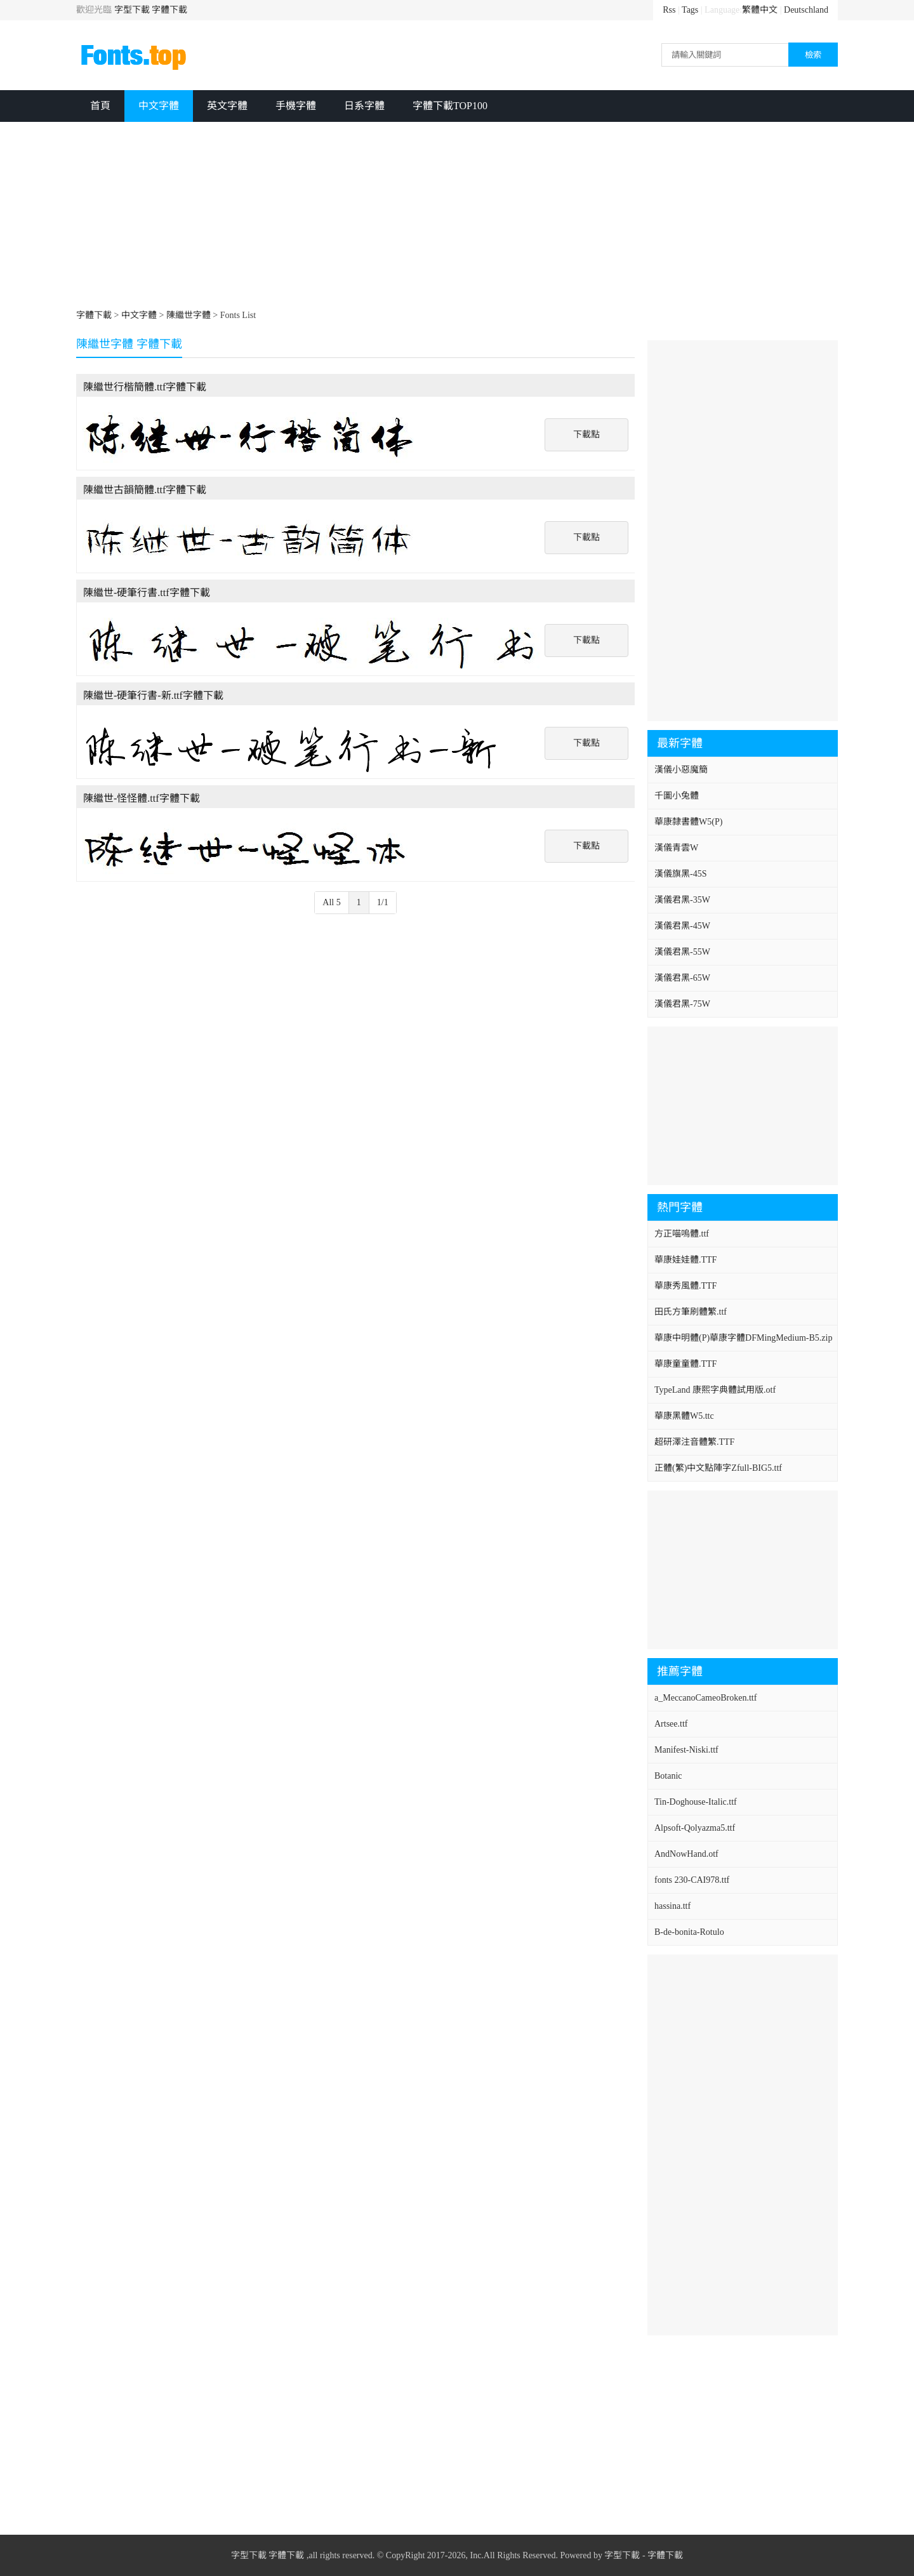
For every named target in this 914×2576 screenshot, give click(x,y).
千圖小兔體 (676, 795)
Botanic (668, 1776)
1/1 (382, 902)
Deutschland (806, 10)
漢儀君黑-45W (682, 926)
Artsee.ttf (670, 1724)
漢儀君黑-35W (682, 900)
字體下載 (169, 10)
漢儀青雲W (676, 848)
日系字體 (364, 105)
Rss (669, 10)
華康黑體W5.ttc (684, 1416)
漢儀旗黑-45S (680, 874)
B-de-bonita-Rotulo (689, 1932)
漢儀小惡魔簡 (681, 769)
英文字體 (227, 105)
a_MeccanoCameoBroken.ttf (705, 1698)
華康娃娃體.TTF (685, 1260)
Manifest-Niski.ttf (686, 1750)
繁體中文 (760, 10)
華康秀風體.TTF (685, 1286)
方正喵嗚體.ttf (681, 1233)
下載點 (586, 434)
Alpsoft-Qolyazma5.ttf (694, 1828)
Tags (690, 10)
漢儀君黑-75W (682, 1004)
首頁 (100, 105)
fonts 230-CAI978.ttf (691, 1880)
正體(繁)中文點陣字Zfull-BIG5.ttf (718, 1468)
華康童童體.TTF (685, 1364)
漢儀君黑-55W (682, 952)
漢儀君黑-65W (682, 978)
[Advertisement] (457, 217)
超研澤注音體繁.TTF (694, 1442)
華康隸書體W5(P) (688, 822)
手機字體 (295, 105)
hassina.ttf (672, 1906)
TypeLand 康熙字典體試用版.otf (715, 1390)
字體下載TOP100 (450, 105)
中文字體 (158, 105)
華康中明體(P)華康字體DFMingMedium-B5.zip (743, 1338)
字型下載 (132, 10)
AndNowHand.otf (686, 1854)
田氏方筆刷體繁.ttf (690, 1312)
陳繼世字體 (188, 315)
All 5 (331, 902)
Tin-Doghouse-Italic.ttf (695, 1802)
